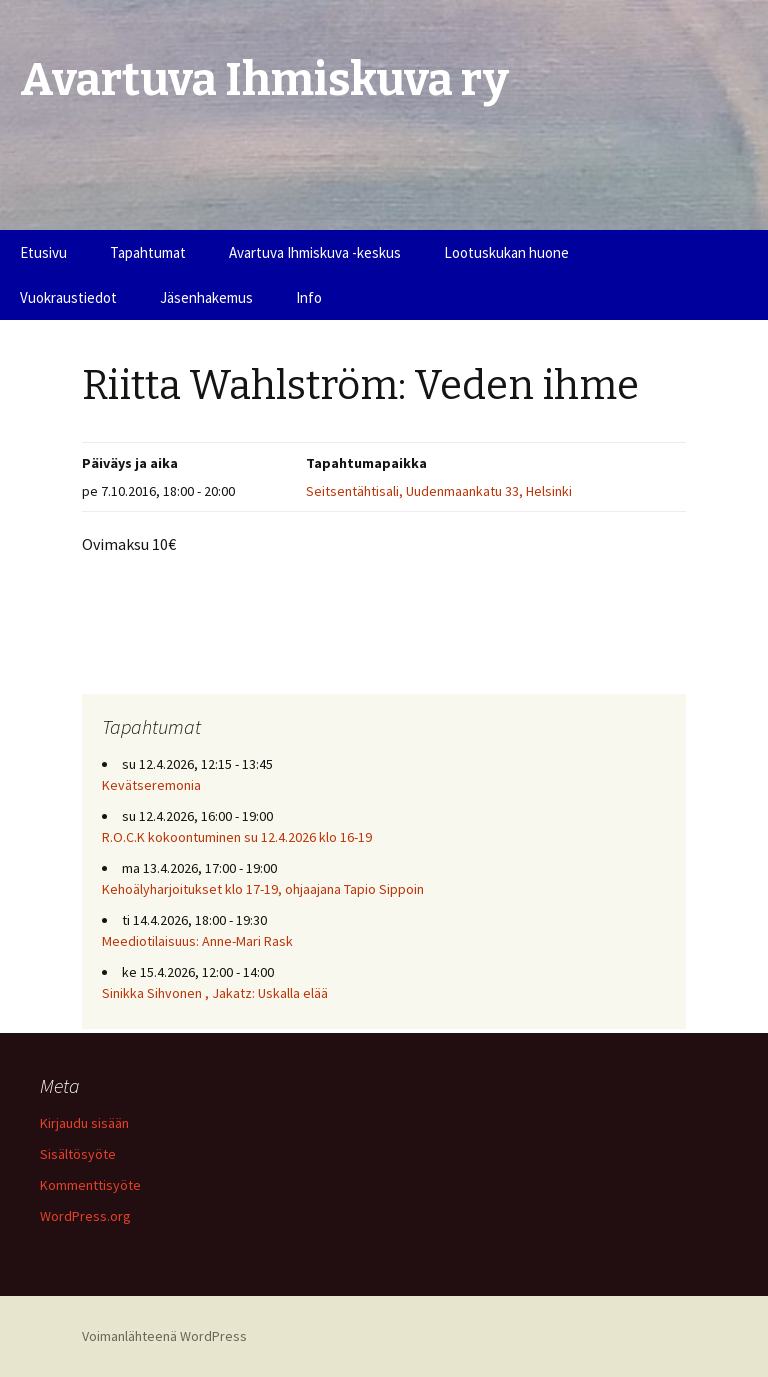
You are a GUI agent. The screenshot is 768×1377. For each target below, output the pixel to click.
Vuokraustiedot (68, 297)
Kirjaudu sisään (84, 1123)
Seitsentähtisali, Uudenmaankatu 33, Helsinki (439, 491)
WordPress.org (85, 1216)
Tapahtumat (148, 252)
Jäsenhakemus (206, 297)
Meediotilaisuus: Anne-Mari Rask (197, 941)
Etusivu (43, 252)
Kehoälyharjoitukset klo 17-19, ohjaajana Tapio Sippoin (263, 889)
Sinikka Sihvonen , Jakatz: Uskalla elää (215, 993)
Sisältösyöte (78, 1154)
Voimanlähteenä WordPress (164, 1336)
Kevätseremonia (151, 785)
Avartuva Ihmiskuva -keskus (315, 252)
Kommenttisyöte (90, 1185)
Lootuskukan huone (506, 252)
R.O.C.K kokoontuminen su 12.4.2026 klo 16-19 (237, 837)
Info (309, 297)
